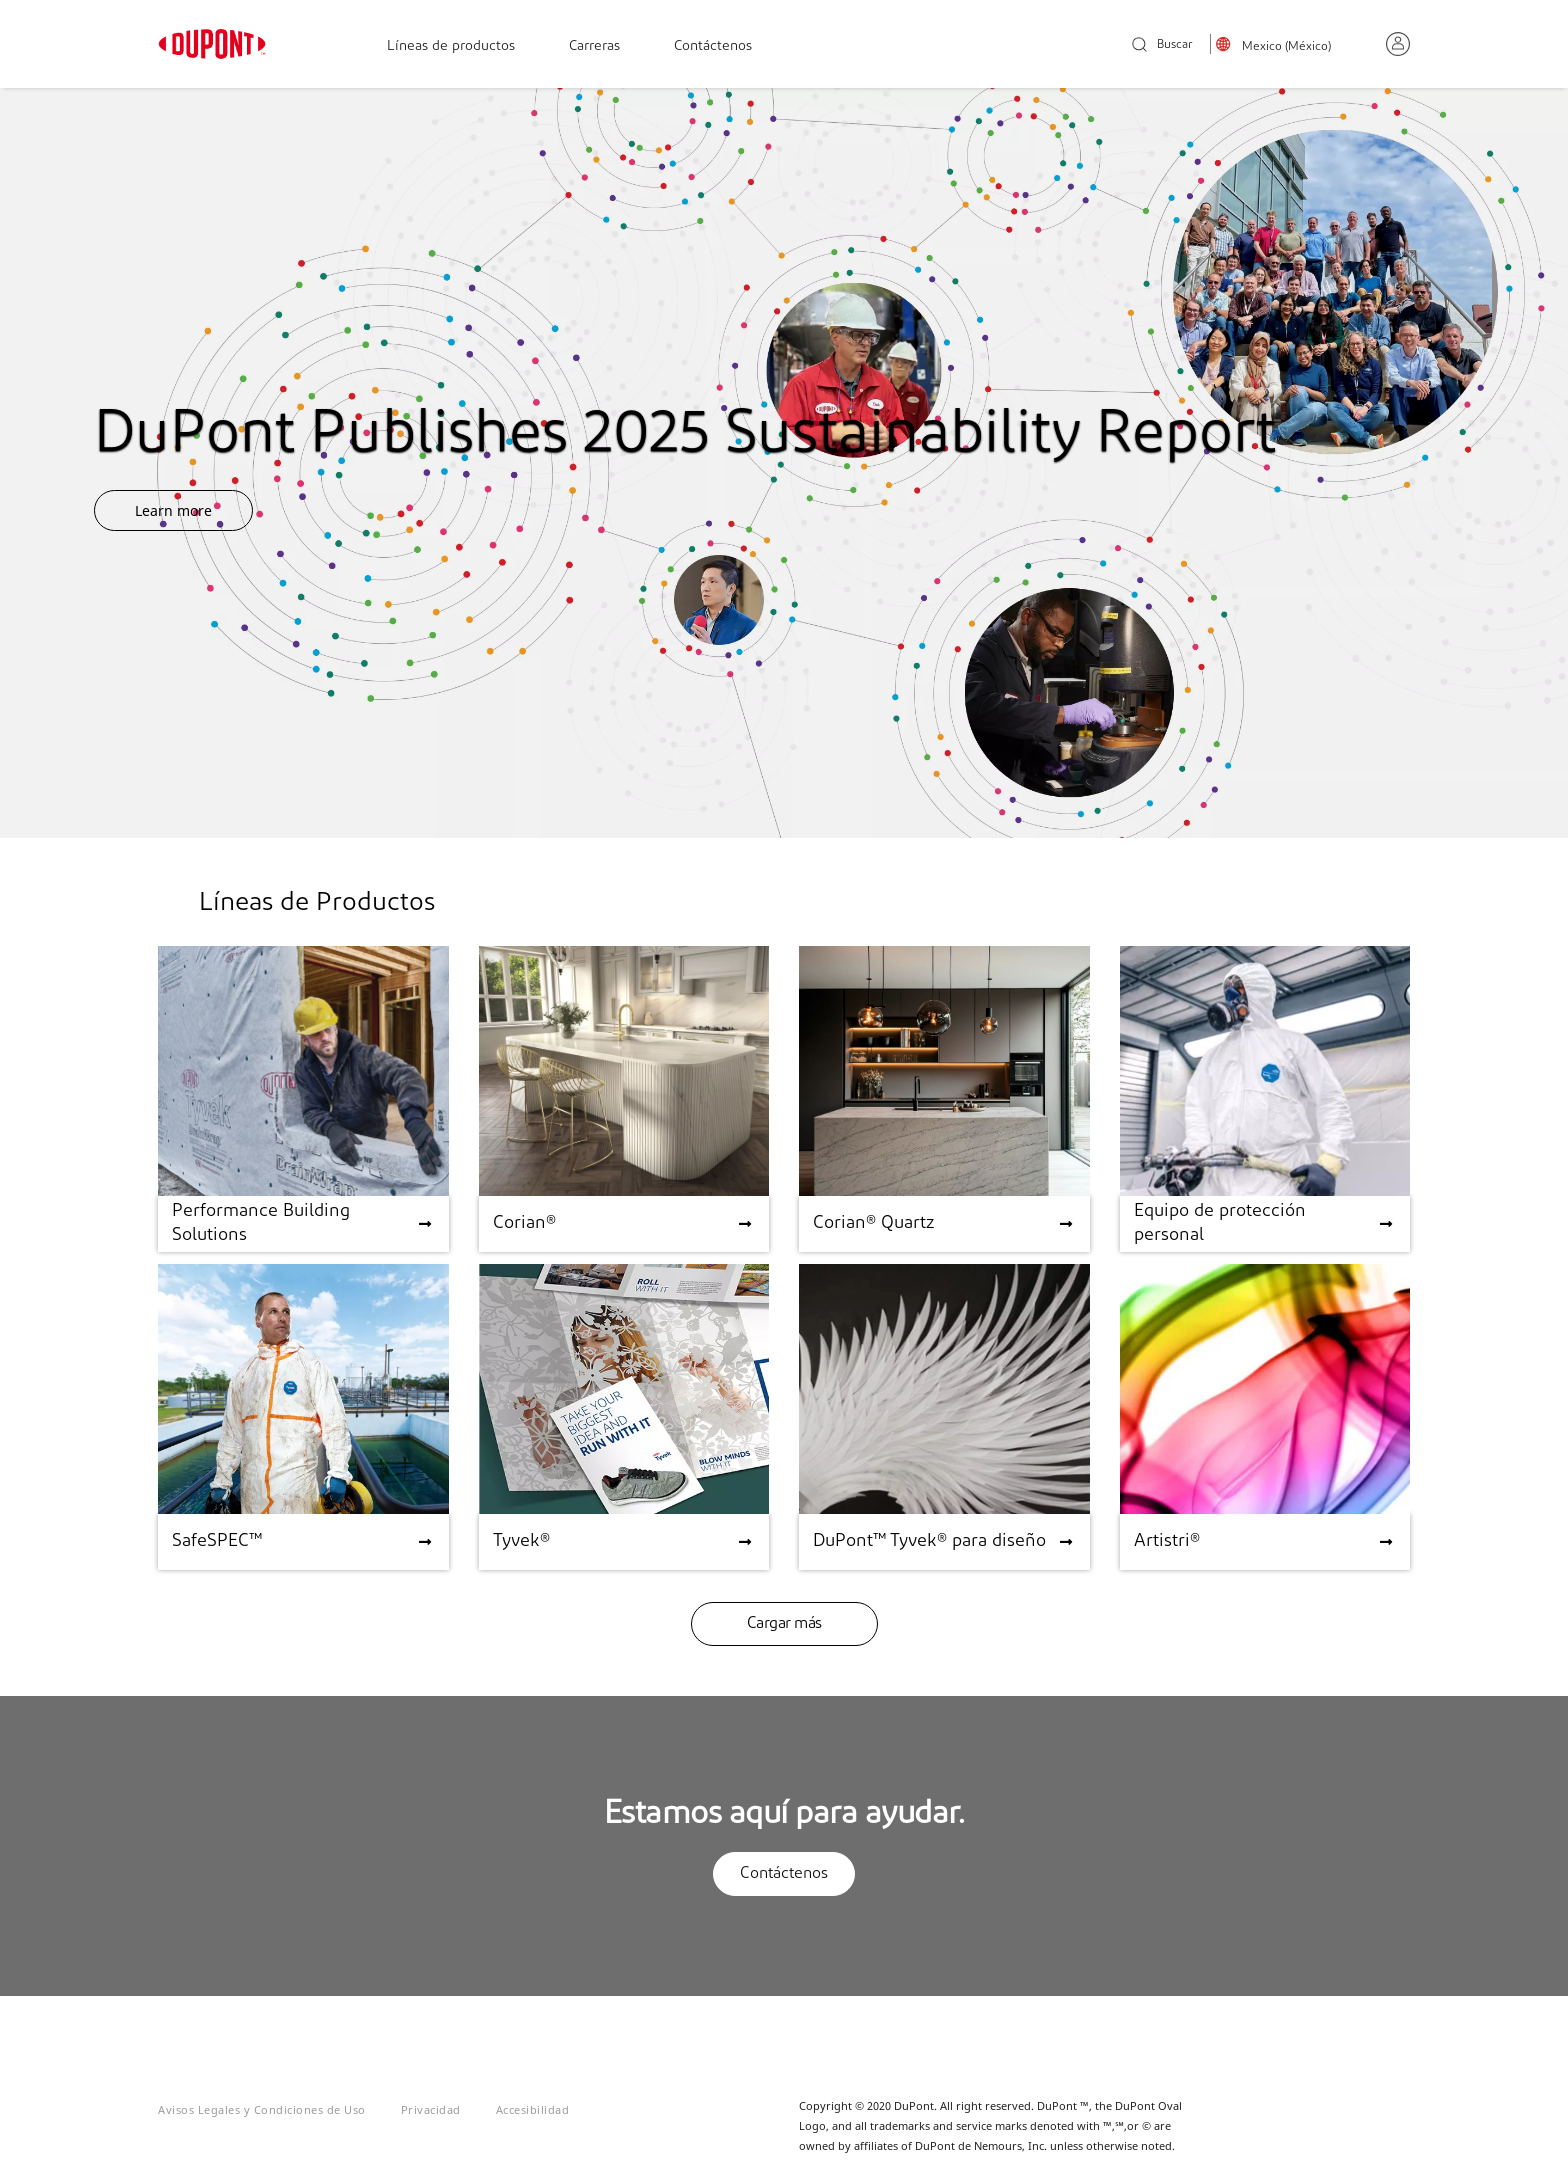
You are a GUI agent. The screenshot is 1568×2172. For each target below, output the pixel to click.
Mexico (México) (1286, 47)
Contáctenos (713, 46)
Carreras (594, 46)
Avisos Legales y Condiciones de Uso (262, 2109)
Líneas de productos (451, 46)
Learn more (173, 510)
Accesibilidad (533, 2109)
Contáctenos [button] (784, 1874)
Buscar (1162, 45)
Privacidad (431, 2109)
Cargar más (784, 1624)
